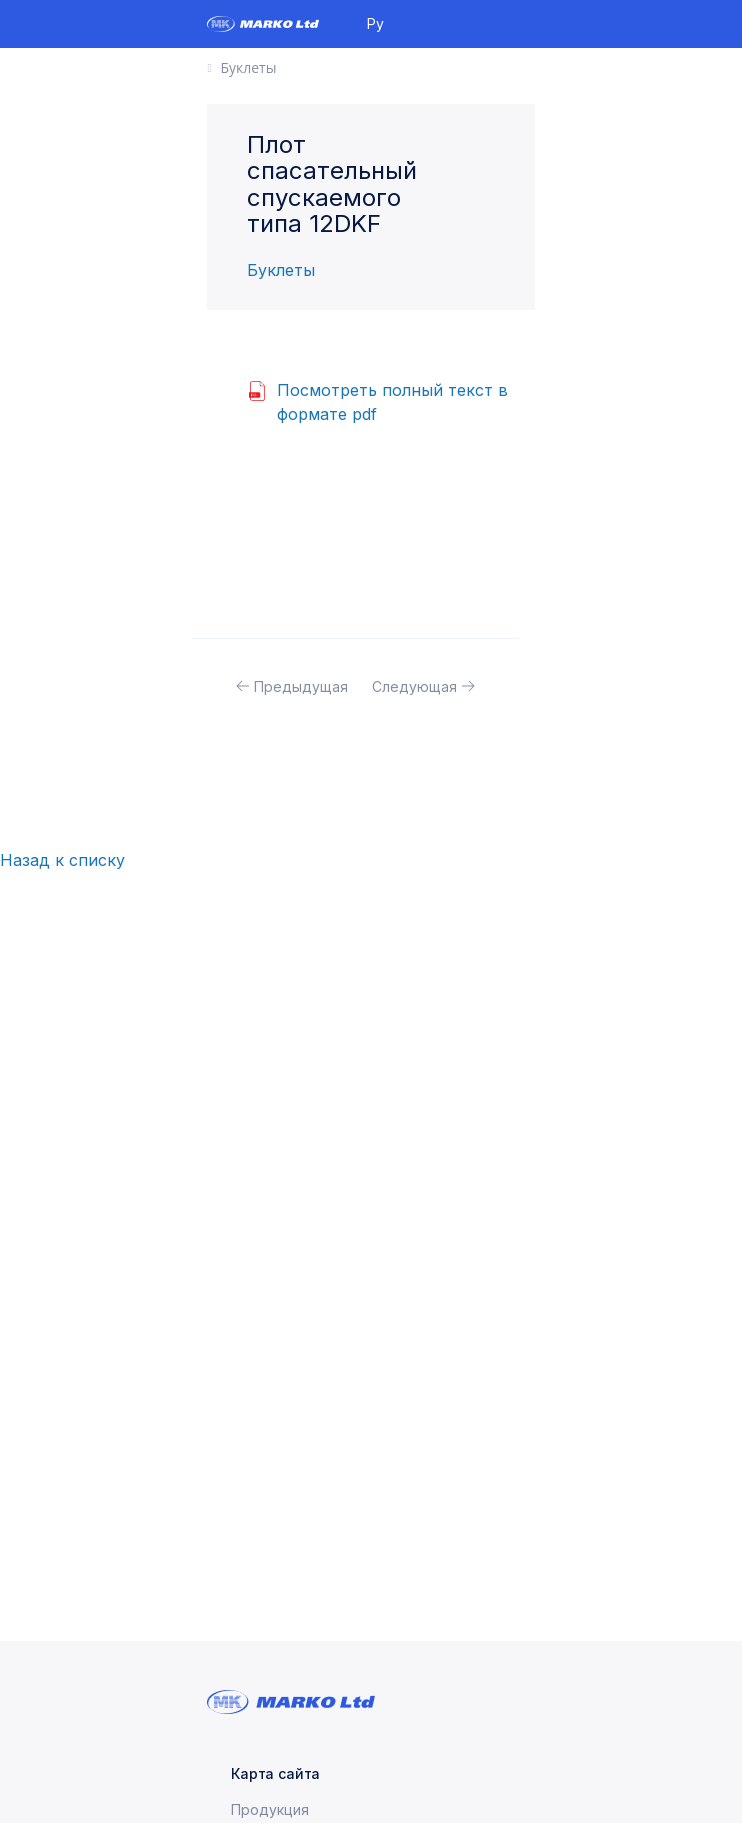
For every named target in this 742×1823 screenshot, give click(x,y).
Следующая (414, 686)
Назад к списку (62, 860)
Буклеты (281, 270)
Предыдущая (301, 686)
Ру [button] (375, 23)
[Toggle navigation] (527, 24)
